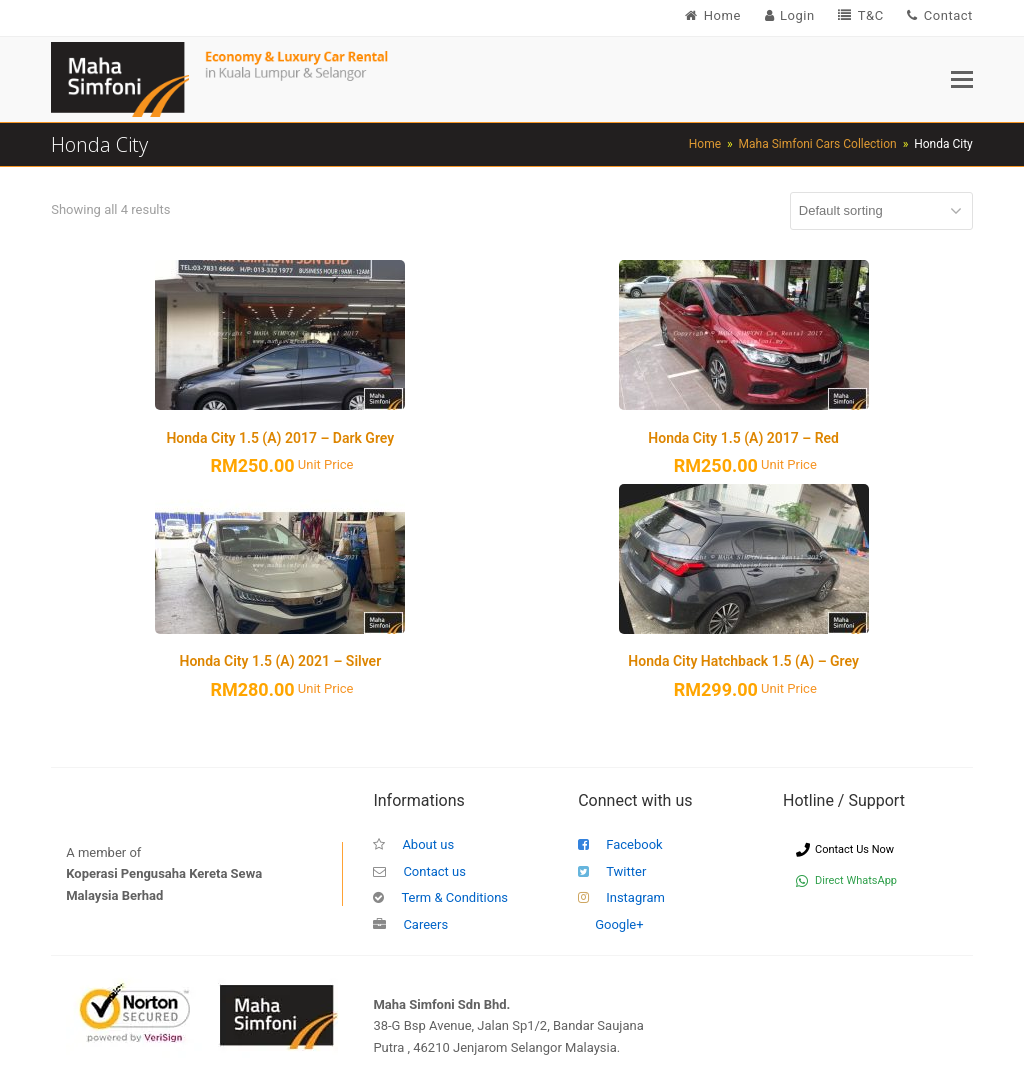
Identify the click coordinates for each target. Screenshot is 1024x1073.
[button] (962, 80)
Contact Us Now (845, 849)
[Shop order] (881, 211)
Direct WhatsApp (846, 880)
